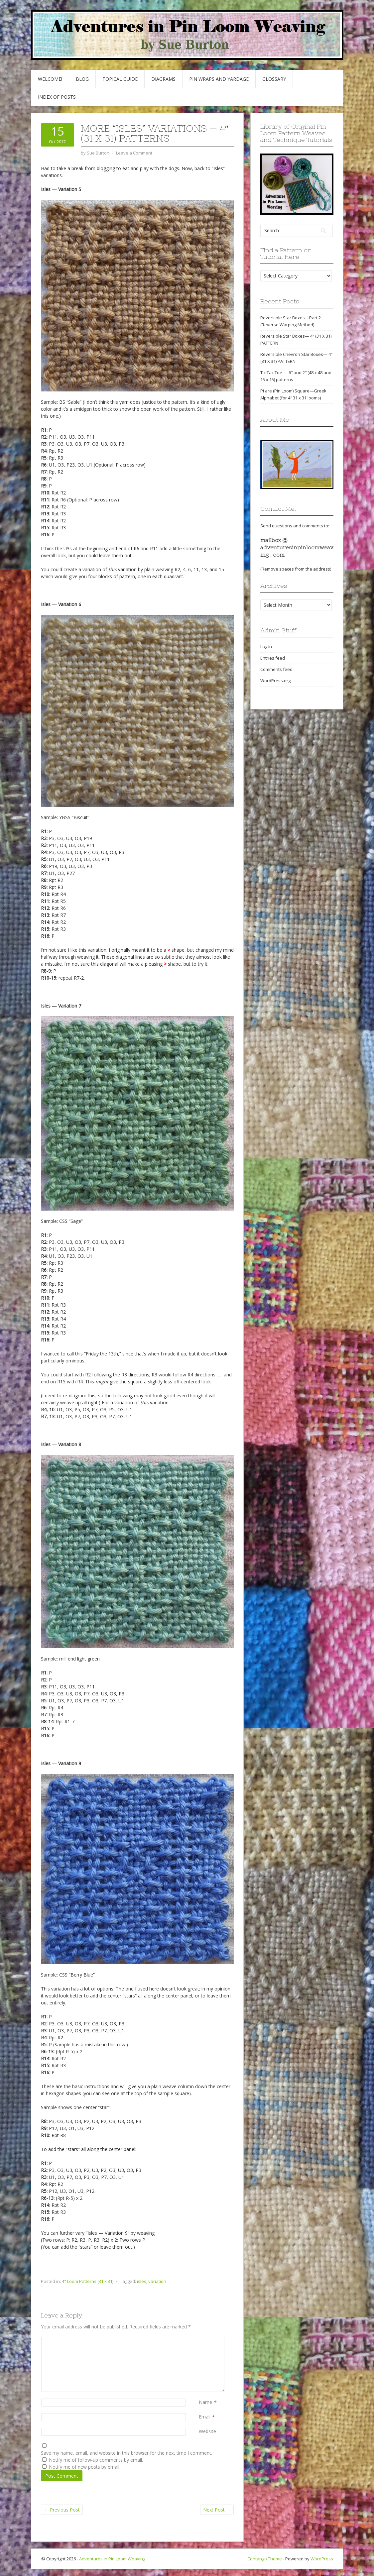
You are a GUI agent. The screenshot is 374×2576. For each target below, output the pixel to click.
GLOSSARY (274, 79)
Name (205, 2402)
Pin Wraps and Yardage (219, 79)
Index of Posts (57, 97)
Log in (266, 647)
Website (207, 2431)
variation (157, 2281)
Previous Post (62, 2510)
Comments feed (276, 669)
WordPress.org (275, 681)
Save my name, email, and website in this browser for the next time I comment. (126, 2453)
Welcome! (50, 79)
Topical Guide (120, 79)
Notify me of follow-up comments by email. (96, 2460)
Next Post (217, 2510)
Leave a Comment (134, 153)
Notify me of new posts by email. (84, 2467)
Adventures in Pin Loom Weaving (112, 2559)
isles (141, 2281)
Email (204, 2417)
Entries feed (272, 658)
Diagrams (163, 79)
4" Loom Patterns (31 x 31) (87, 2281)
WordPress (322, 2559)
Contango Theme (264, 2559)
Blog (82, 79)
